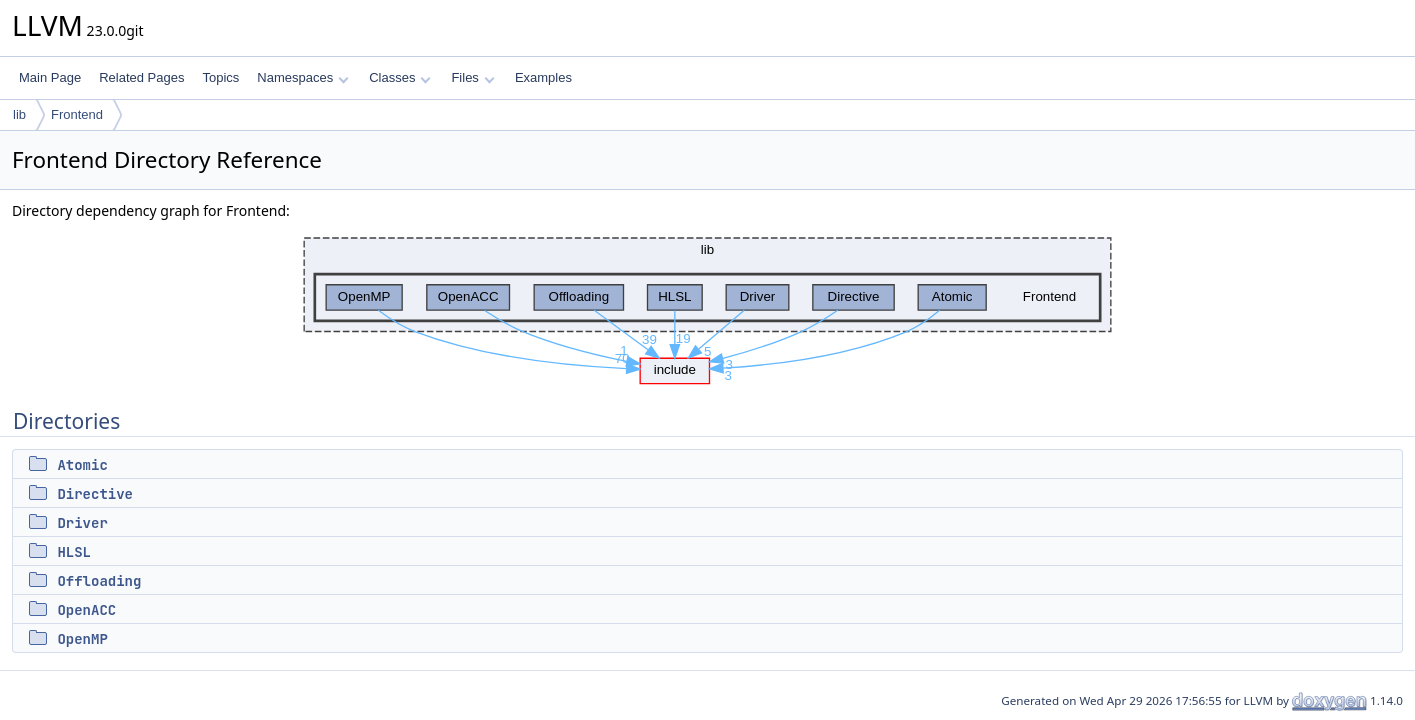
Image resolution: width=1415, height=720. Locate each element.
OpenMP (82, 639)
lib (19, 114)
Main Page (50, 77)
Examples (543, 77)
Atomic (82, 465)
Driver (82, 523)
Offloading (99, 581)
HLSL (74, 552)
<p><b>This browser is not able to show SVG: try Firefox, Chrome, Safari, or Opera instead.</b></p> (707, 305)
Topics (220, 77)
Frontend (77, 114)
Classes (400, 77)
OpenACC (86, 610)
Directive (95, 494)
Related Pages (141, 77)
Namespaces (302, 77)
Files (472, 77)
